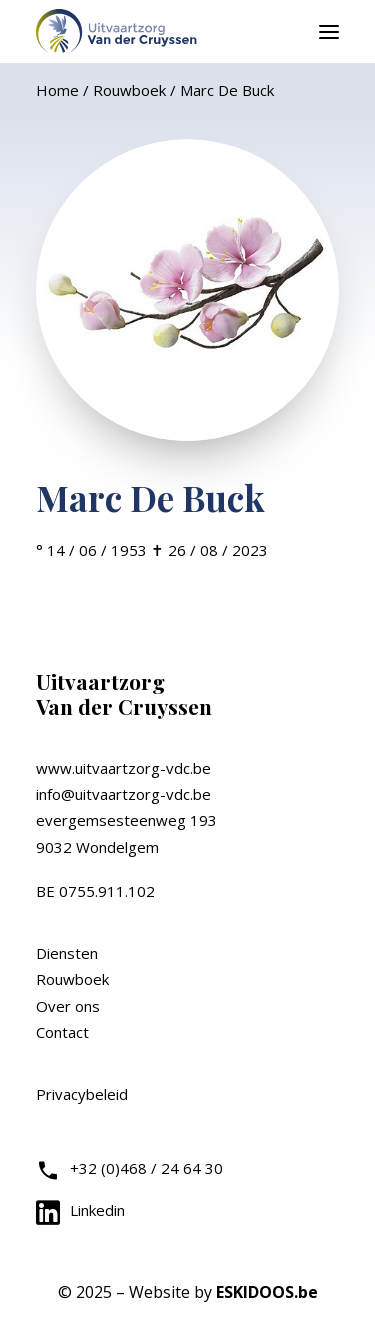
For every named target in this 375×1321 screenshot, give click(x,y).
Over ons (68, 1006)
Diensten (67, 953)
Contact (62, 1032)
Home (57, 90)
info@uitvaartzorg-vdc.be (123, 794)
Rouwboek (129, 90)
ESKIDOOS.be (267, 1292)
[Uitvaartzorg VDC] (118, 31)
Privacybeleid (82, 1094)
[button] (329, 31)
